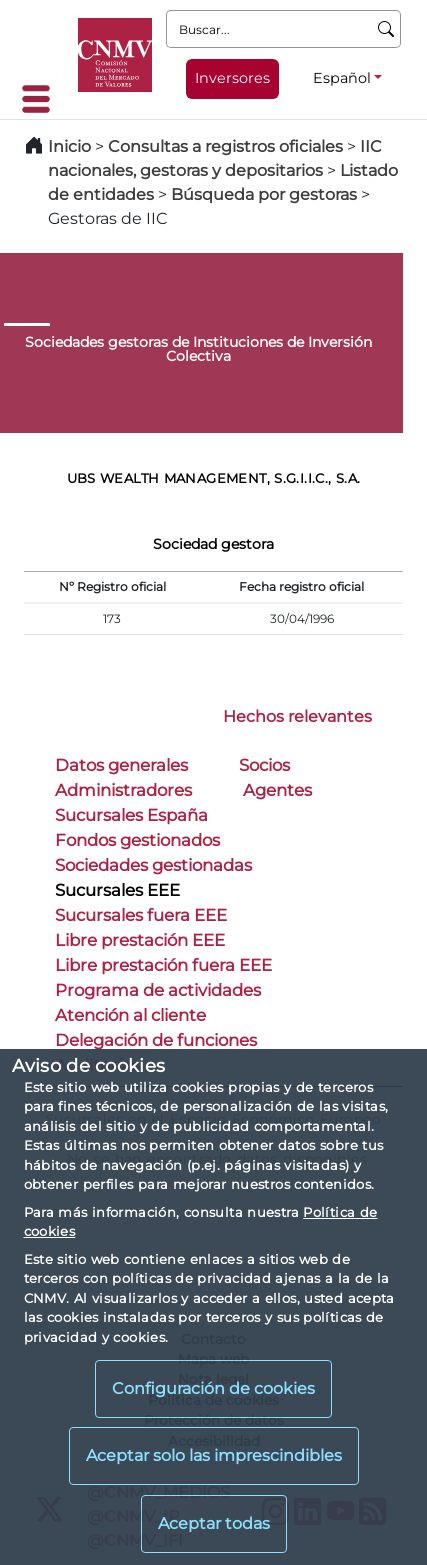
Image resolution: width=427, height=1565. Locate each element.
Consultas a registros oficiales (225, 146)
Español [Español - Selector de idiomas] (342, 78)
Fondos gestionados (137, 840)
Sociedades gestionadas (153, 865)
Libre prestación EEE (140, 940)
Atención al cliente (130, 1015)
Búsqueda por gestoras (264, 194)
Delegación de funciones (156, 1040)
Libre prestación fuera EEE (163, 965)
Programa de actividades (158, 990)
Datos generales (121, 765)
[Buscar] (386, 29)
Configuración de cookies (213, 1388)
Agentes (277, 790)
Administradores (123, 790)
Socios (264, 765)
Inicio (69, 146)
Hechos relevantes (297, 716)
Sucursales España (131, 815)
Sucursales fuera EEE (141, 915)
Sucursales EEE (117, 890)
